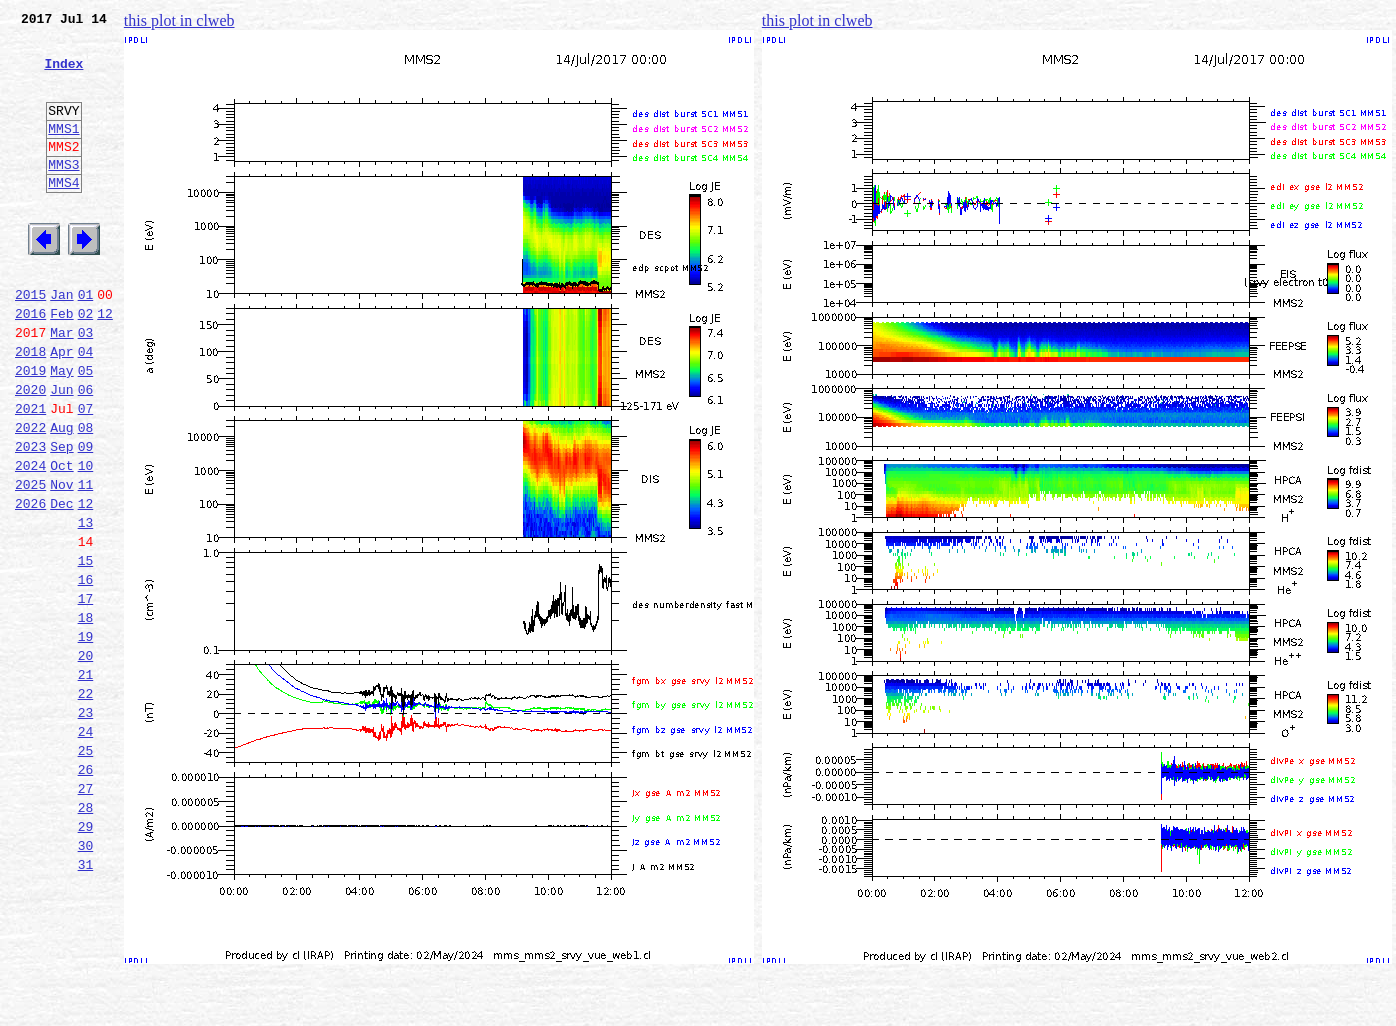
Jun (61, 452)
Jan (61, 342)
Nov (61, 562)
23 (86, 826)
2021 (30, 474)
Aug (61, 496)
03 (86, 386)
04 (86, 408)
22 (86, 804)
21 (86, 782)
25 (86, 870)
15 (86, 650)
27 (86, 914)
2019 (30, 430)
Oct (61, 540)
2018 (30, 408)
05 (86, 430)
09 (86, 518)
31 (86, 1002)
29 (86, 958)
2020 (30, 452)
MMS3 (63, 194)
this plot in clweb (179, 20)
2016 (30, 364)
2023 (30, 518)
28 (86, 936)
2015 (30, 342)
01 (86, 342)
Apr (61, 408)
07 (86, 474)
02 (86, 364)
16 (86, 672)
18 (86, 716)
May (61, 430)
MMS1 (63, 152)
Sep (61, 518)
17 (86, 694)
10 (86, 540)
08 (86, 496)
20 (86, 760)
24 (86, 848)
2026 (30, 584)
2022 (30, 496)
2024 (30, 540)
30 (86, 980)
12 (105, 364)
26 (86, 892)
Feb (61, 364)
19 (86, 738)
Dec (61, 584)
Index (63, 75)
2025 (30, 562)
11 (86, 562)
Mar (61, 386)
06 (86, 452)
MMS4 (63, 215)
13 (86, 606)
